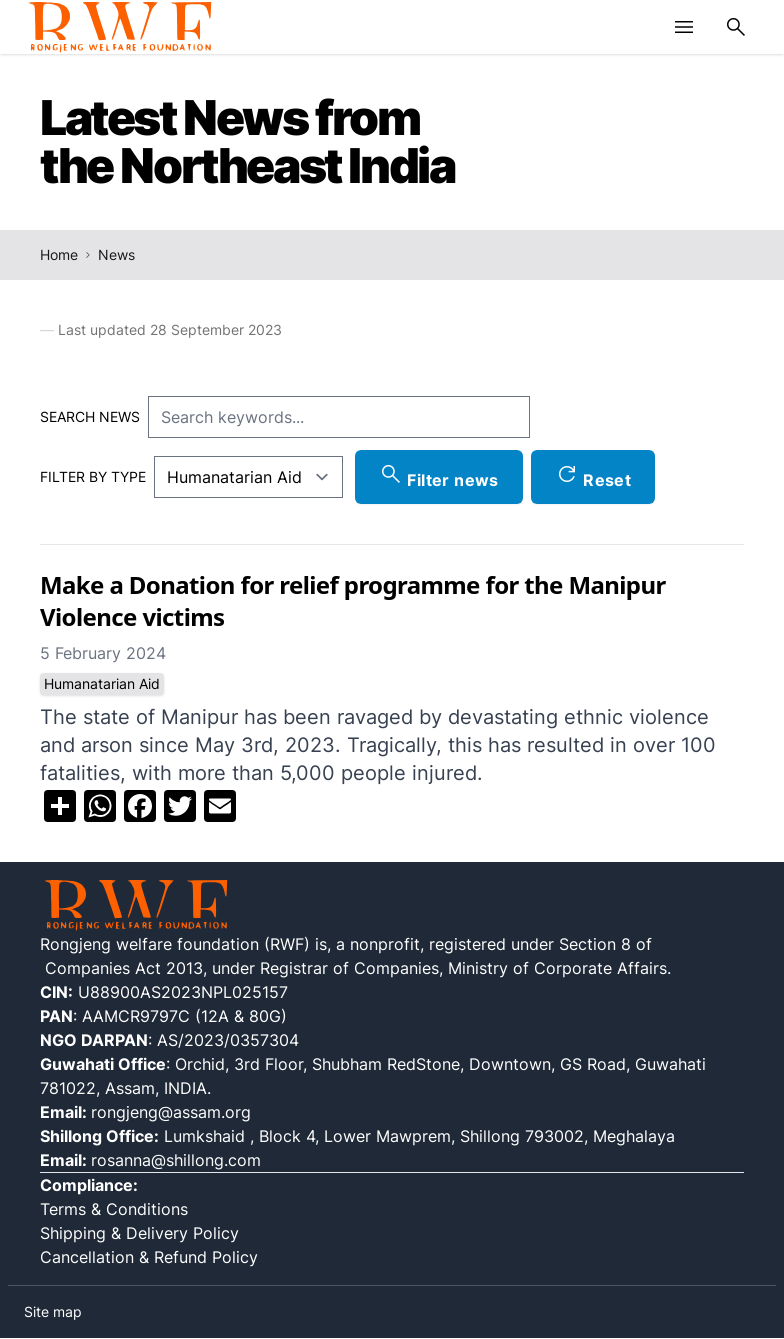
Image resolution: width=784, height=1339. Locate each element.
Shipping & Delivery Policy (142, 1233)
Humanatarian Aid (102, 683)
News (116, 254)
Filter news (439, 475)
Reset (593, 475)
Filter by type (93, 476)
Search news (90, 416)
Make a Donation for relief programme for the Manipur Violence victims (353, 600)
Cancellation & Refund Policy (149, 1257)
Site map (53, 1311)
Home (59, 254)
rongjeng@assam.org (171, 1112)
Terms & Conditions (114, 1209)
